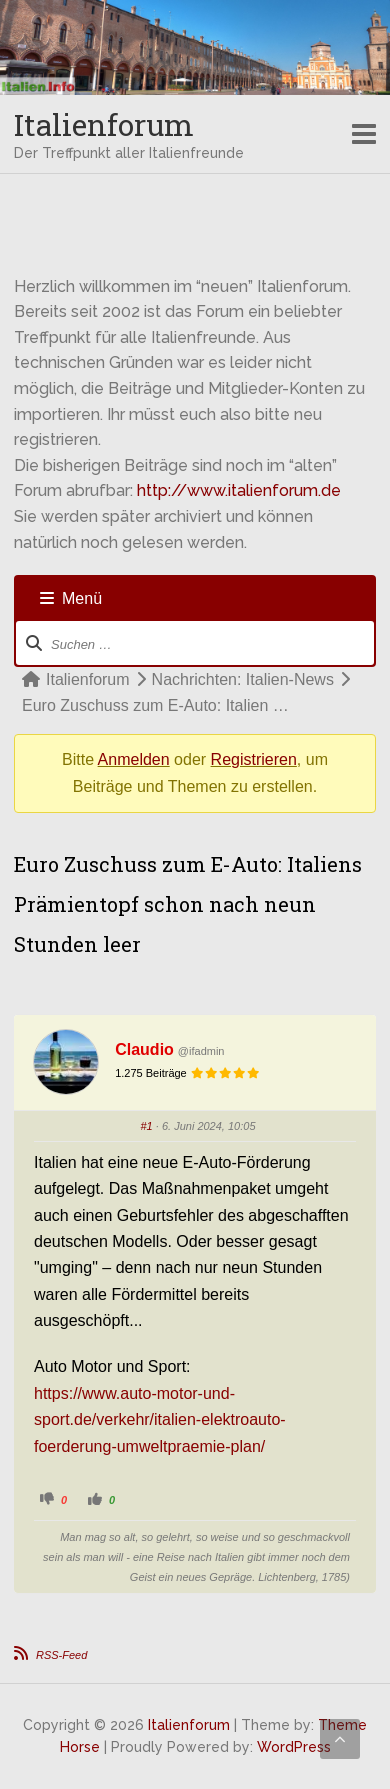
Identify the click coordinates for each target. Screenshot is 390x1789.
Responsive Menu (364, 134)
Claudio (144, 1049)
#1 (147, 1126)
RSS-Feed (61, 1655)
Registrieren (254, 759)
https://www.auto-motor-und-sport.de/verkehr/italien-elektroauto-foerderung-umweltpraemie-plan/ (160, 1420)
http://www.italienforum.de (239, 490)
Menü (71, 598)
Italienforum (104, 124)
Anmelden (134, 759)
